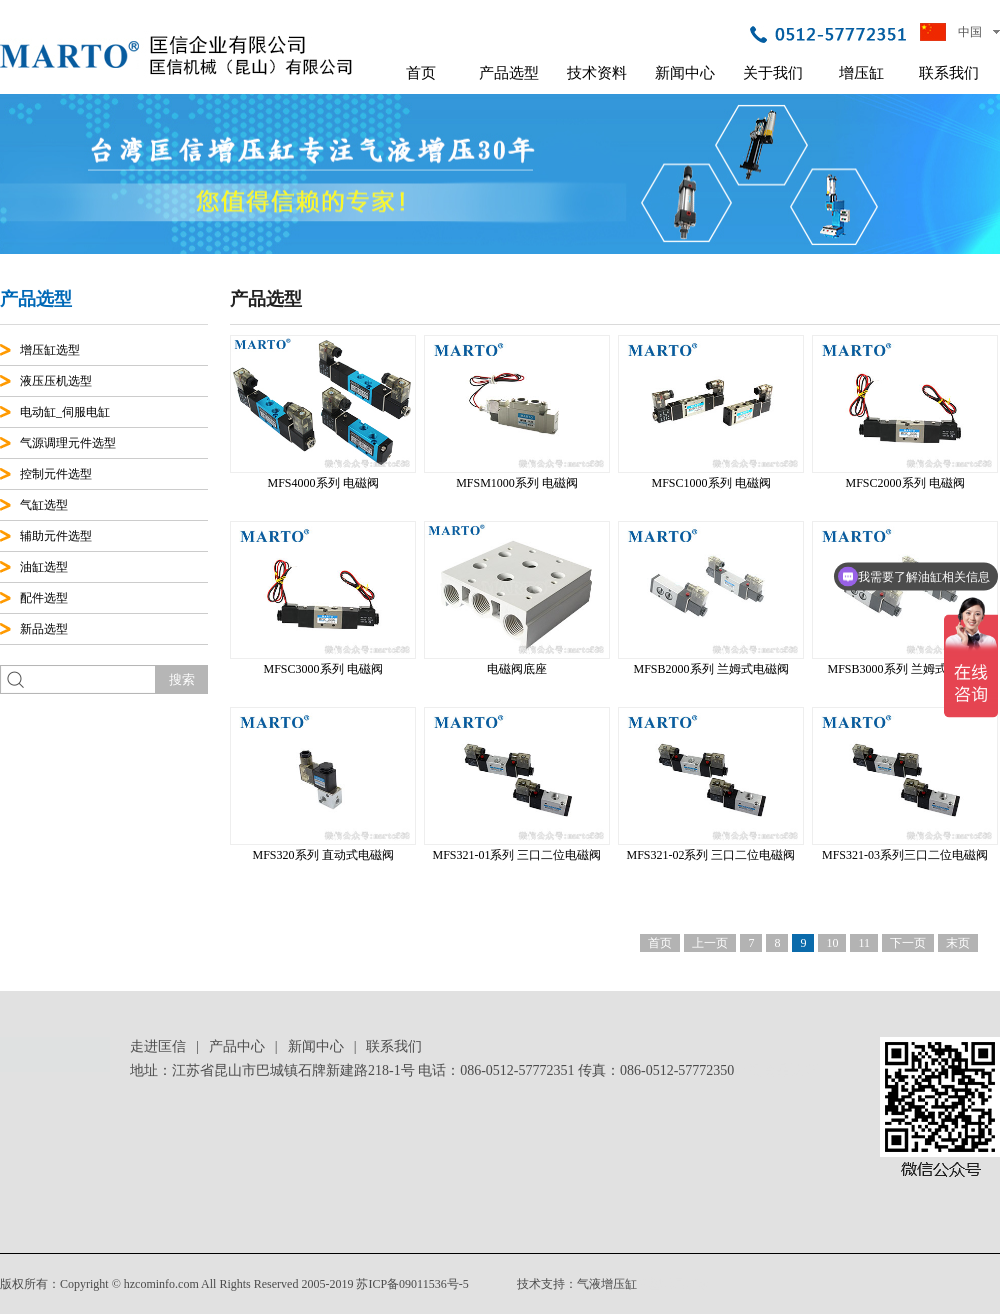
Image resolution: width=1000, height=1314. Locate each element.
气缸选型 (44, 505)
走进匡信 (158, 1046)
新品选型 (44, 629)
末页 (958, 943)
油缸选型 (44, 567)
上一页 (710, 943)
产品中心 (237, 1046)
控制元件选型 (56, 474)
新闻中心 (685, 73)
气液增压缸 (607, 1284)
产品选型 (509, 73)
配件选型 (44, 598)
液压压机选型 (56, 381)
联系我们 (949, 73)
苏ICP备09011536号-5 (412, 1284)
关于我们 (773, 73)
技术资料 (597, 73)
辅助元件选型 (56, 536)
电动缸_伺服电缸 (65, 412)
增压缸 (861, 73)
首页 (421, 73)
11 (864, 943)
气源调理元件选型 (68, 443)
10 (832, 943)
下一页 (908, 943)
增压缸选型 (50, 350)
